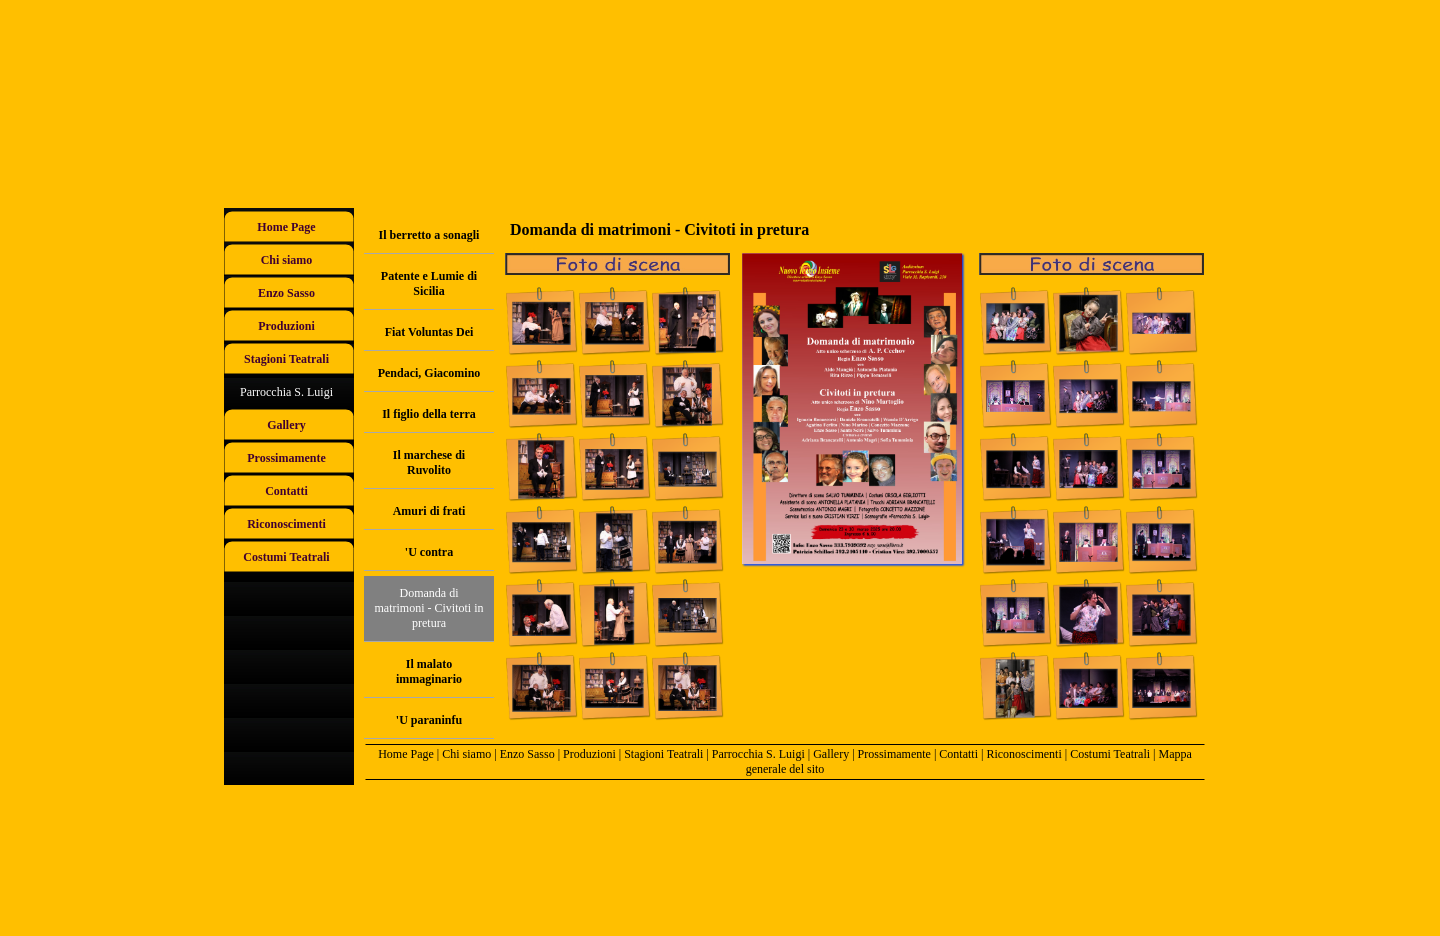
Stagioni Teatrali (663, 754)
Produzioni (589, 754)
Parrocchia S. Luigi (758, 754)
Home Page (406, 754)
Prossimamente (894, 754)
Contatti (958, 754)
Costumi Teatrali (1110, 754)
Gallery (831, 754)
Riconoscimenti (1023, 754)
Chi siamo (466, 754)
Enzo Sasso (527, 754)
